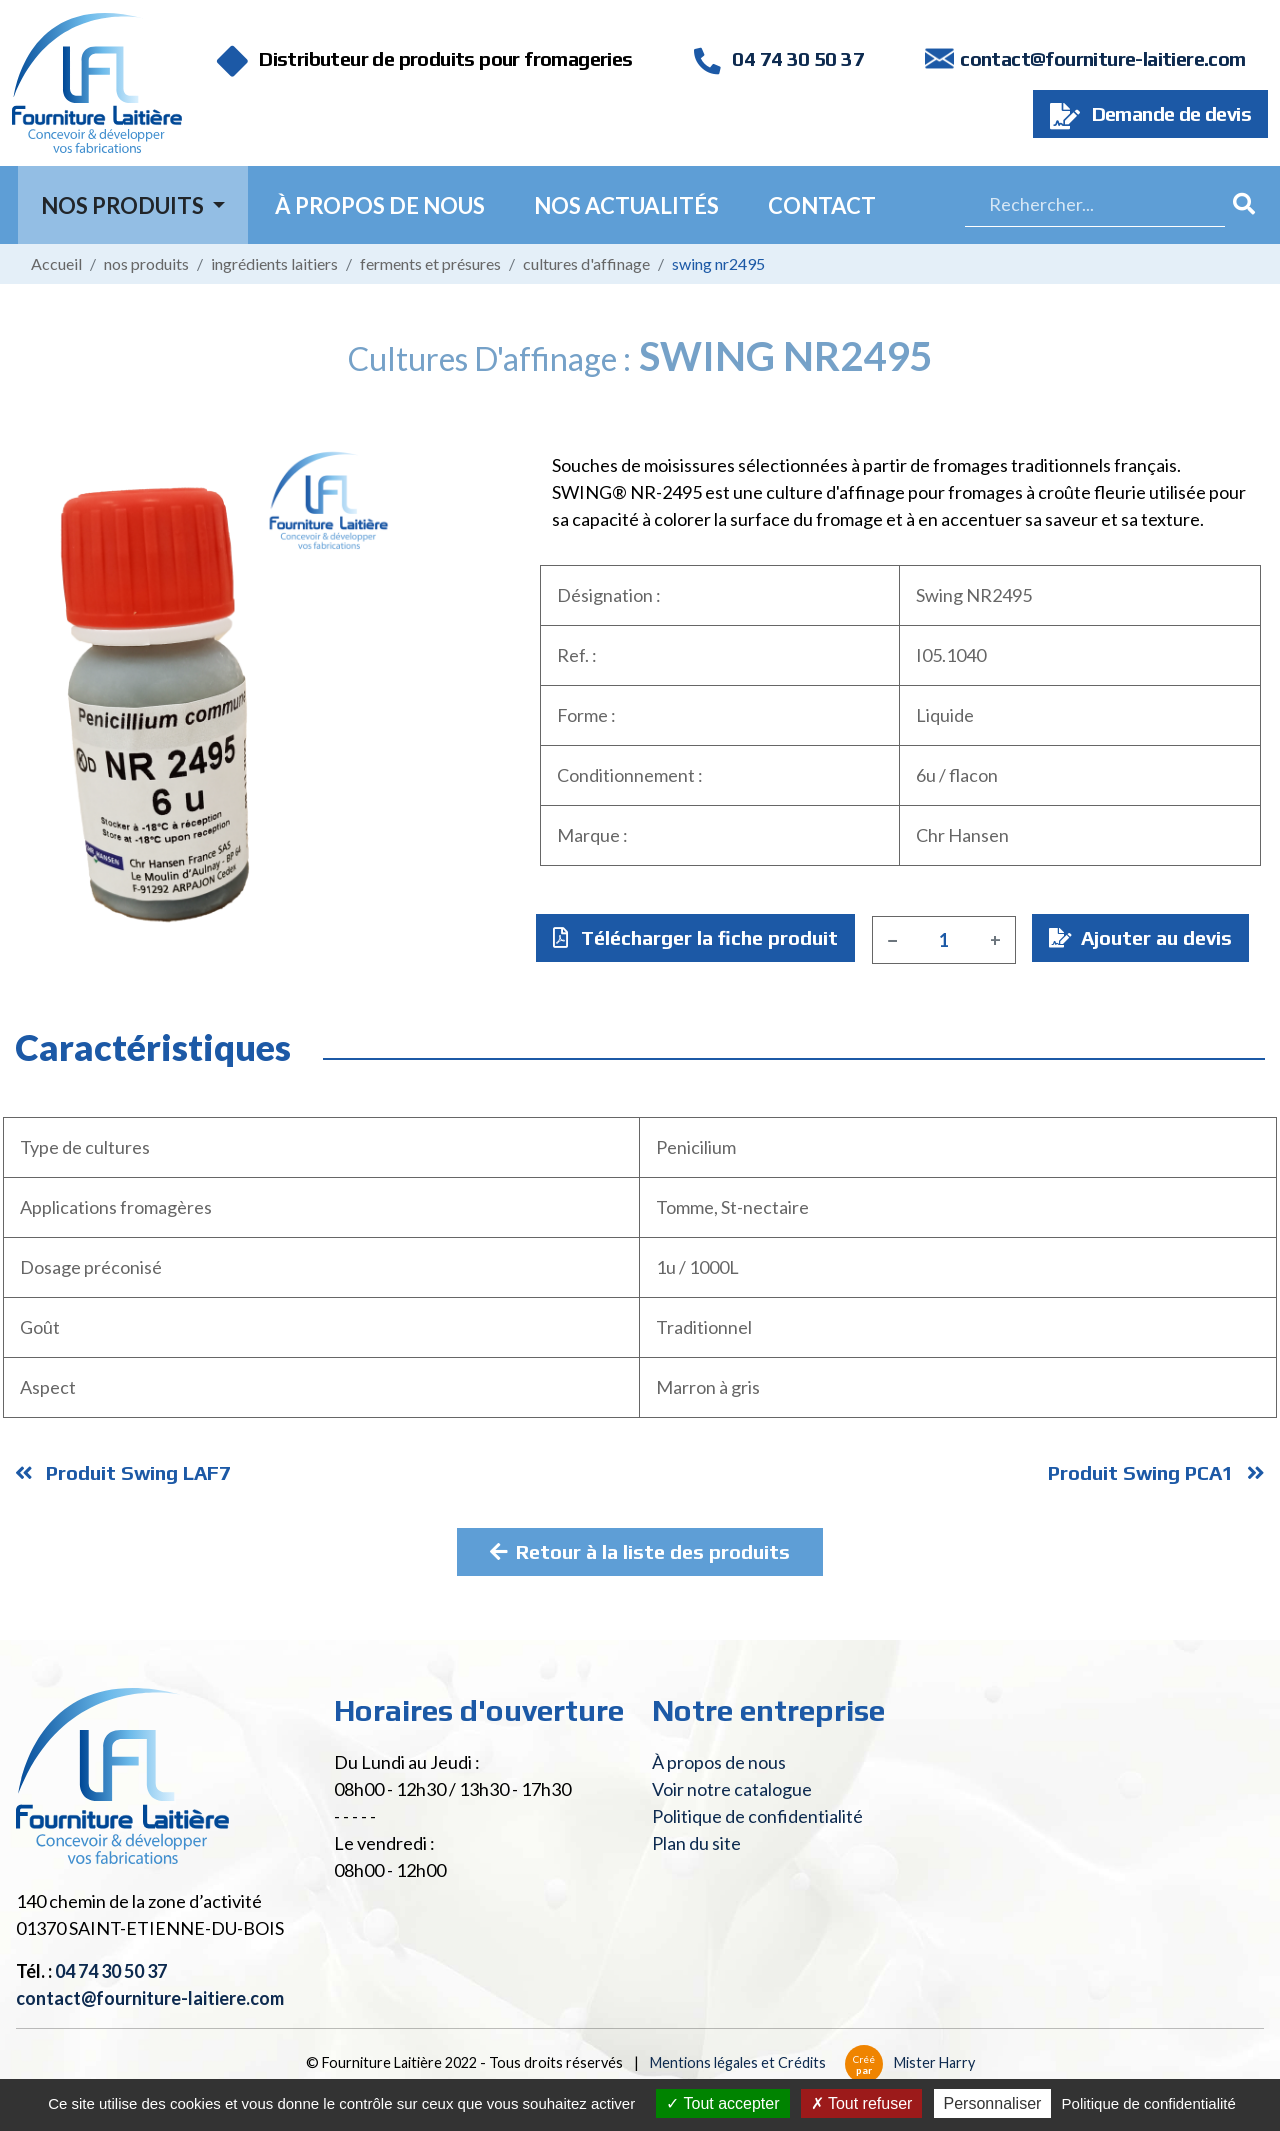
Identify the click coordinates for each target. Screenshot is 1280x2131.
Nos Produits (124, 205)
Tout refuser (862, 2103)
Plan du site (696, 1843)
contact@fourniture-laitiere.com (1102, 58)
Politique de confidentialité (757, 1816)
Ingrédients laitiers (274, 263)
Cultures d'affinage (586, 263)
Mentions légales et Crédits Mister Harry (812, 2062)
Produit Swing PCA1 (1156, 1472)
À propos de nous (380, 205)
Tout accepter (722, 2103)
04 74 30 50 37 (779, 58)
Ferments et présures (430, 263)
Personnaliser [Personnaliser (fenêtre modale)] (993, 2103)
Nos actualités (626, 205)
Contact (822, 205)
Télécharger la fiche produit (695, 937)
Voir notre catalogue (732, 1789)
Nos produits (146, 263)
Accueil (56, 263)
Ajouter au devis (1140, 937)
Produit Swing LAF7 (123, 1472)
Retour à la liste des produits (640, 1551)
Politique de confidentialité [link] (1149, 2103)
